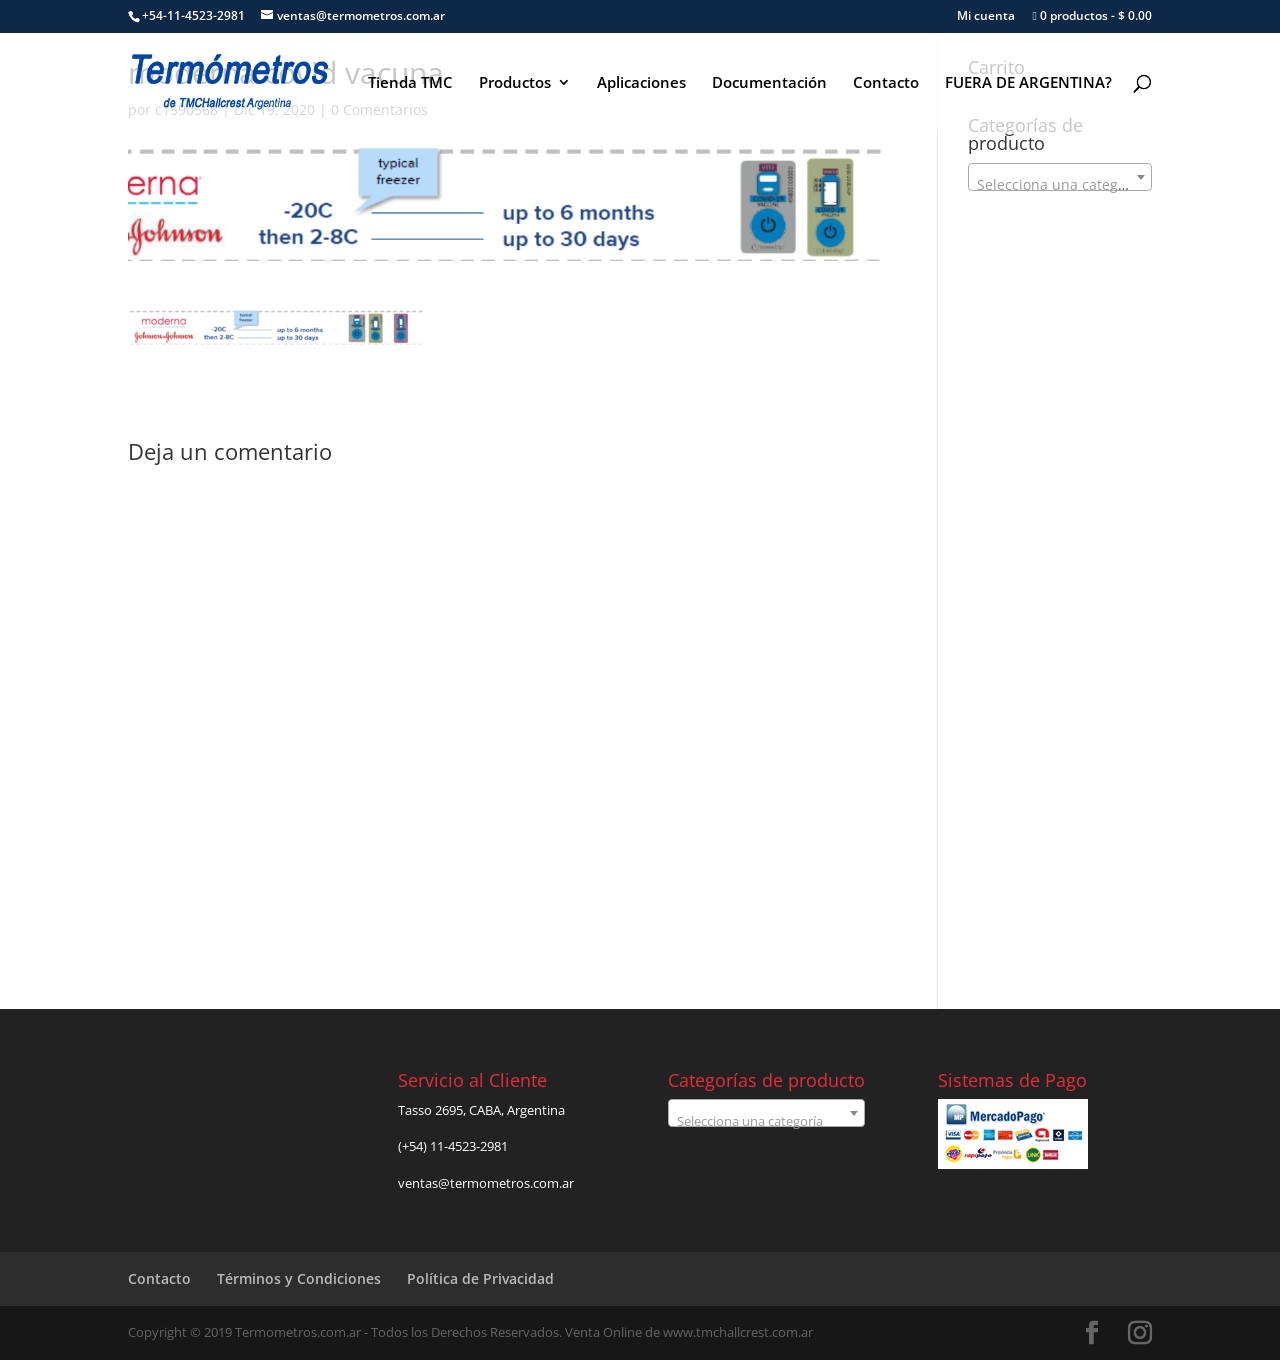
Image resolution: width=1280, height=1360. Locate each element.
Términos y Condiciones (299, 1278)
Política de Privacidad (480, 1278)
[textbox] (1060, 185)
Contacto (886, 83)
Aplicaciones (641, 83)
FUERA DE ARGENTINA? (1028, 83)
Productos (515, 83)
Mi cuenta (986, 17)
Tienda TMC (410, 83)
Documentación (769, 83)
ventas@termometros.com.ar (486, 1183)
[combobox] (1060, 177)
